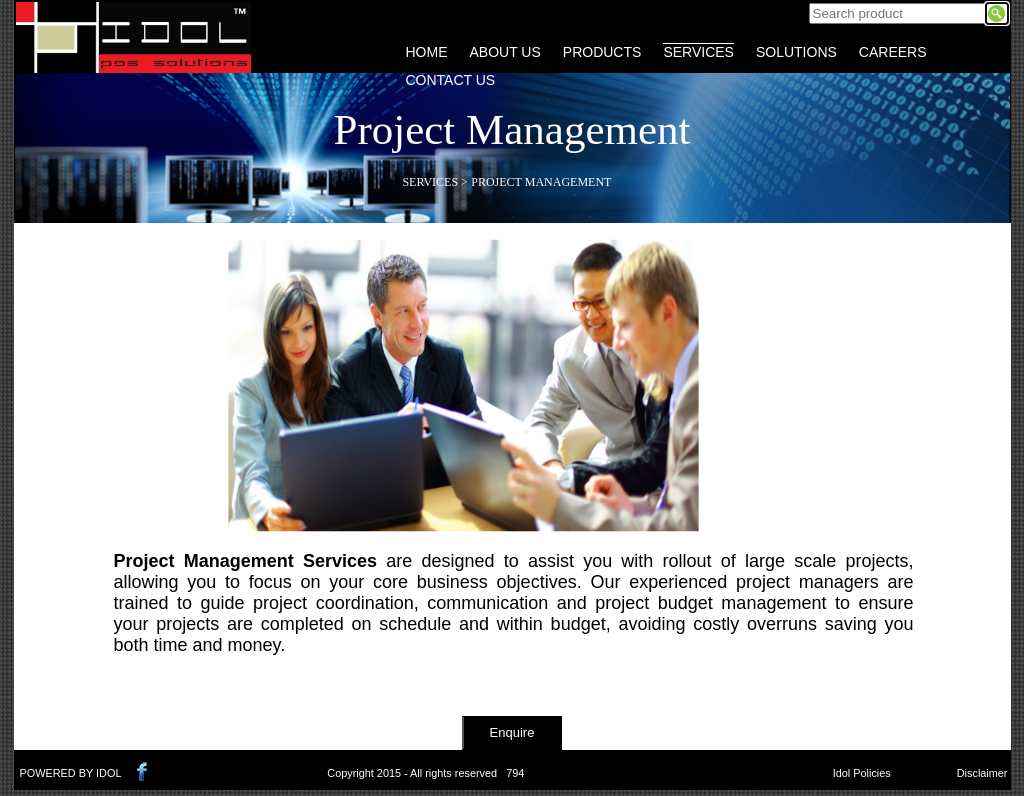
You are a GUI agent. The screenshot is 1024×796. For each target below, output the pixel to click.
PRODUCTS (602, 52)
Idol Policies (862, 773)
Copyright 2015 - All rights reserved (412, 773)
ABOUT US (505, 52)
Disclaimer (982, 773)
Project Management (541, 182)
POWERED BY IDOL (71, 773)
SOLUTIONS (796, 52)
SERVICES (698, 52)
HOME (427, 52)
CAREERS (893, 52)
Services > (434, 182)
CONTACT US (451, 80)
